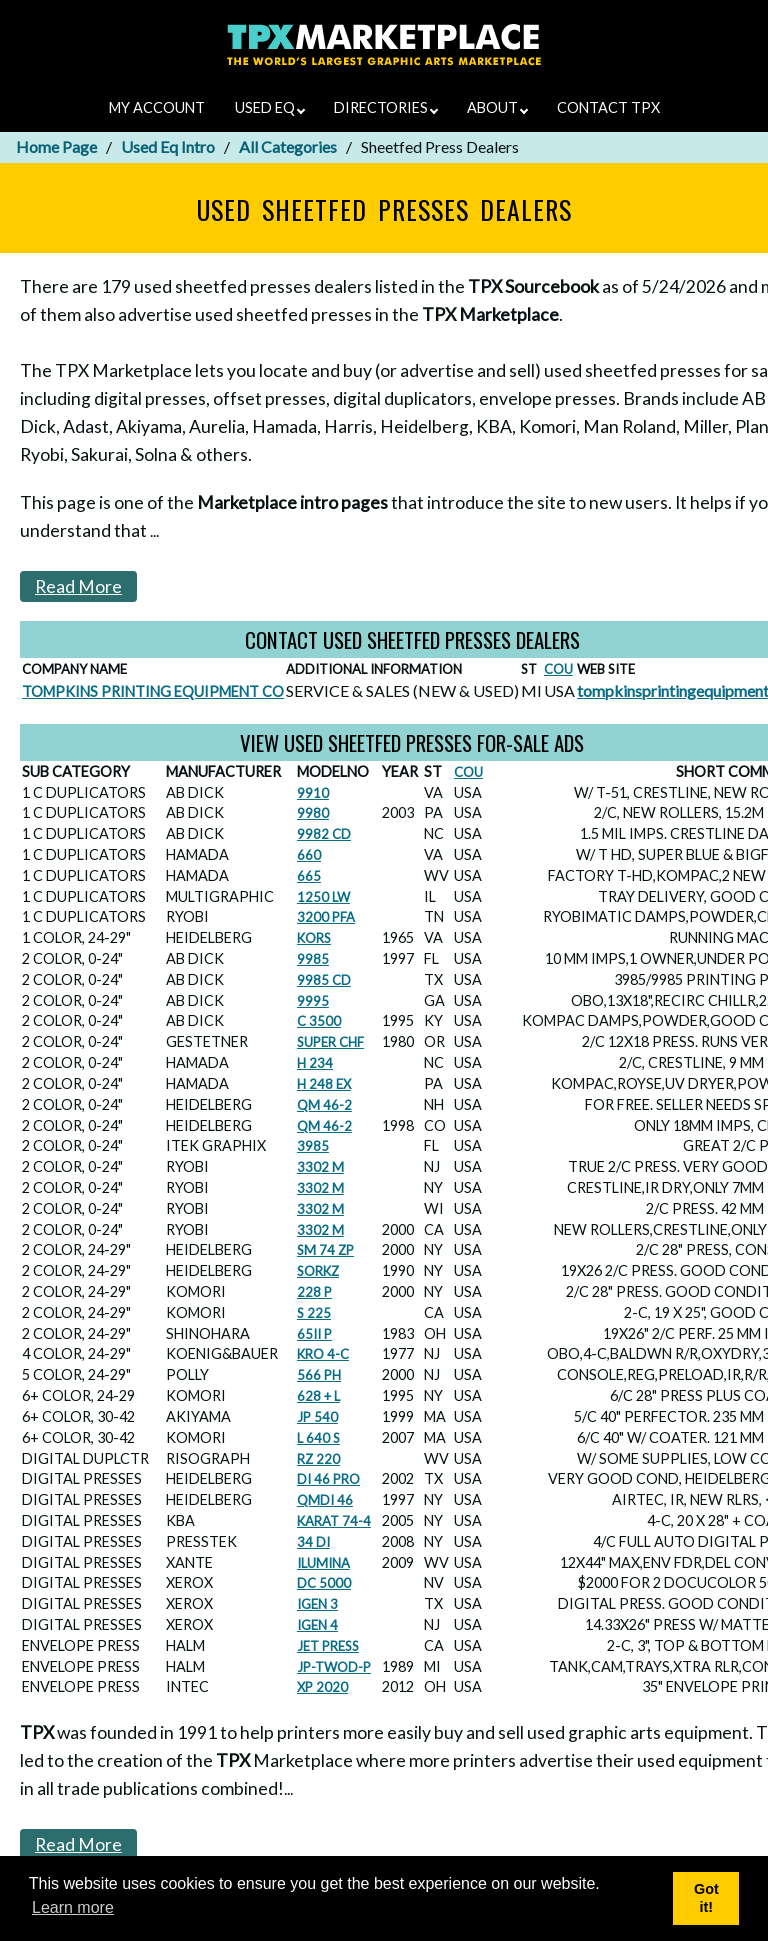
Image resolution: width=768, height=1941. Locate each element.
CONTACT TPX (608, 107)
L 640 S (318, 1438)
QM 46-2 (324, 1105)
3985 (313, 1146)
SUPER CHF (330, 1042)
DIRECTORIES (386, 107)
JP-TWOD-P (334, 1667)
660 (309, 855)
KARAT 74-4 (334, 1521)
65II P (314, 1334)
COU (558, 669)
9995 (313, 1001)
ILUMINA (323, 1563)
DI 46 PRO (328, 1479)
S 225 (314, 1313)
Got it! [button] (706, 1898)
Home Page (56, 146)
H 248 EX (324, 1084)
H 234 (315, 1063)
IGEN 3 (317, 1604)
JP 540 (317, 1417)
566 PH (319, 1375)
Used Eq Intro (168, 146)
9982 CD (324, 834)
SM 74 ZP (325, 1250)
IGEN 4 (317, 1625)
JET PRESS (328, 1646)
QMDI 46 (325, 1500)
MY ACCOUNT (157, 107)
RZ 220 (318, 1459)
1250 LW (323, 897)
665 (309, 876)
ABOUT (497, 107)
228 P (314, 1292)
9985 (313, 959)
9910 (313, 793)
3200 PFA (326, 917)
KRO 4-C (323, 1354)
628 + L (318, 1396)
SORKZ (318, 1271)
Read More (78, 586)
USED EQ (270, 107)
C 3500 (319, 1021)
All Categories (288, 146)
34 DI (313, 1542)
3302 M (320, 1167)
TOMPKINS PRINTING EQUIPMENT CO (153, 691)
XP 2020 (322, 1687)
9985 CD (324, 980)
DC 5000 (324, 1583)
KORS (314, 938)
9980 (313, 813)
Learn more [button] (73, 1907)
